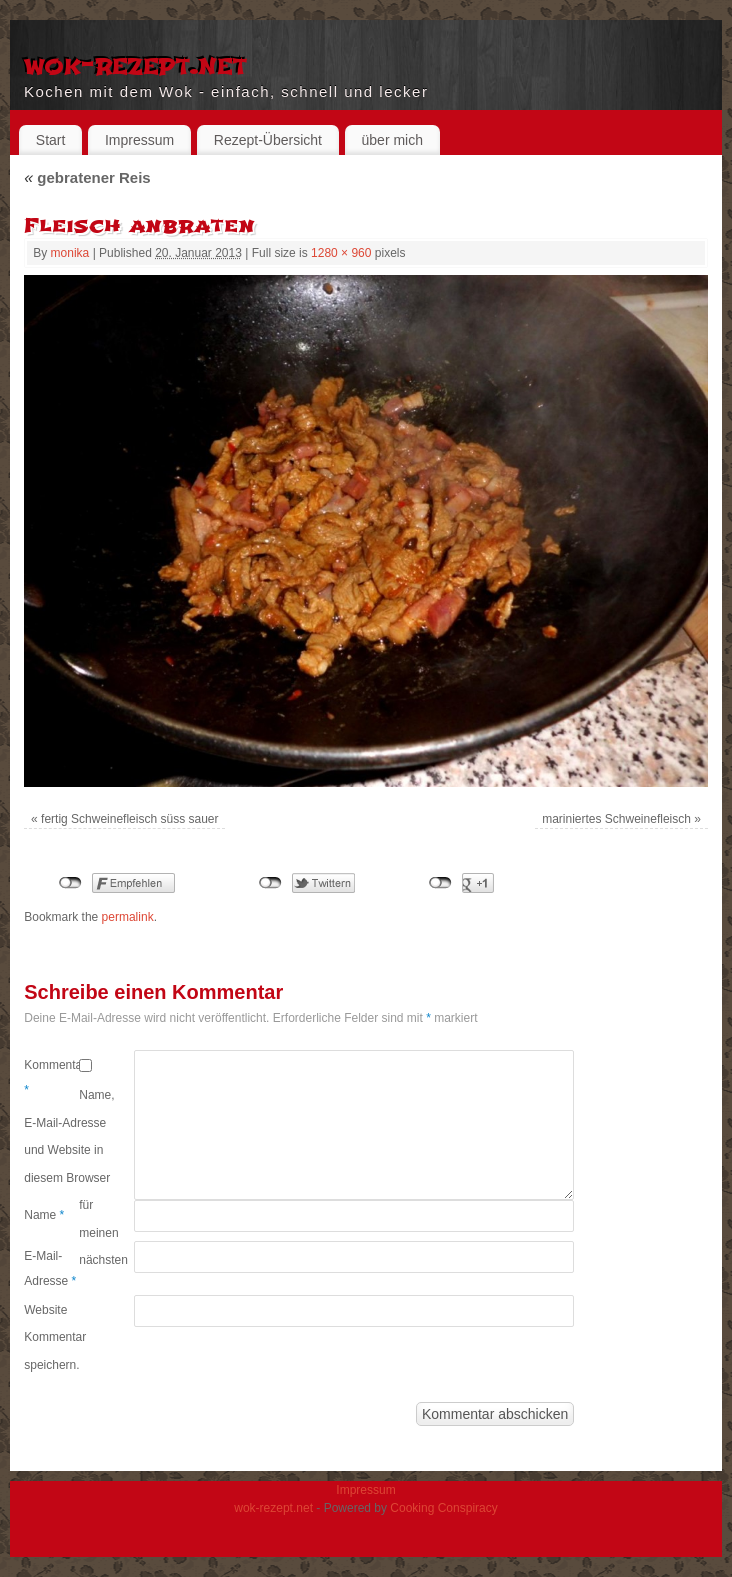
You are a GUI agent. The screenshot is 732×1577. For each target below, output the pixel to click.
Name (44, 1215)
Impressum (139, 140)
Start (51, 140)
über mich (392, 140)
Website (45, 1310)
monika (70, 253)
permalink (128, 917)
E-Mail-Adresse (50, 1269)
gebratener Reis (87, 177)
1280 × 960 (341, 253)
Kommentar (51, 1078)
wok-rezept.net (135, 64)
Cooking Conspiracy (443, 1508)
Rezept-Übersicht (268, 140)
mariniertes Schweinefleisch (616, 819)
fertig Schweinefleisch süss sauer (129, 819)
